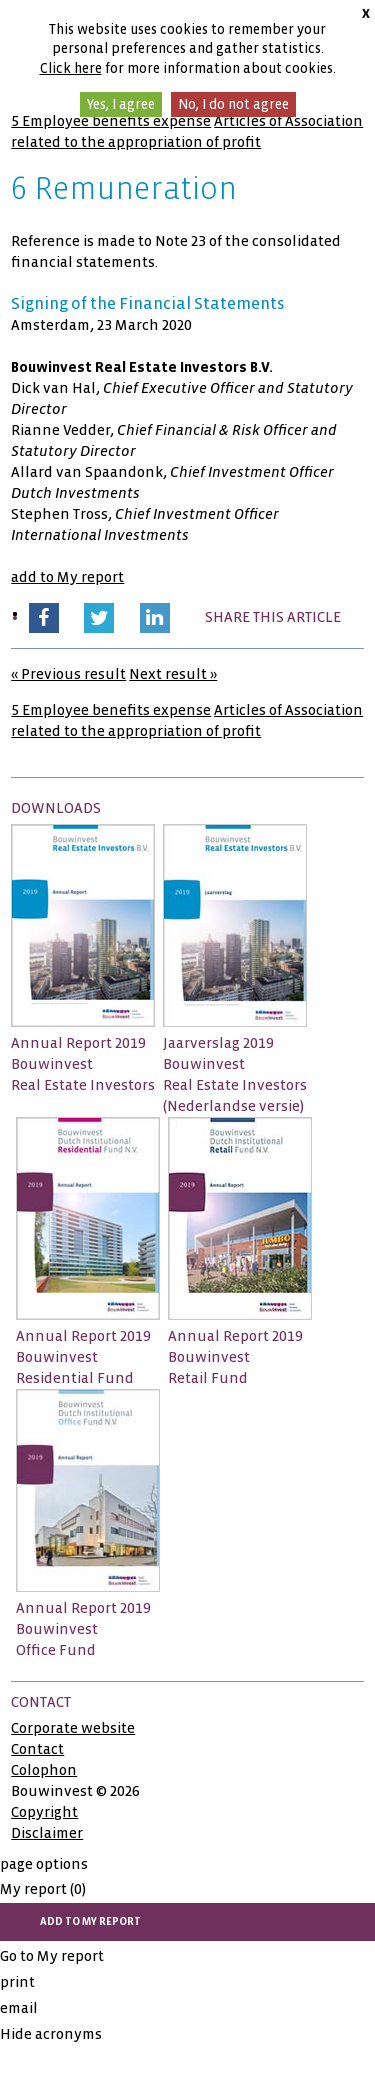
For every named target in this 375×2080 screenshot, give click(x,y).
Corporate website (73, 1728)
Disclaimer (47, 1833)
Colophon (44, 1770)
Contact (37, 1749)
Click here (71, 68)
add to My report (67, 577)
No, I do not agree (233, 104)
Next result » (173, 674)
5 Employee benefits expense (111, 121)
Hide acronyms (51, 2034)
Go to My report (52, 1956)
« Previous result (68, 674)
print (17, 1982)
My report (43, 1889)
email (19, 2008)
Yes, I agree (121, 104)
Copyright (44, 1812)
